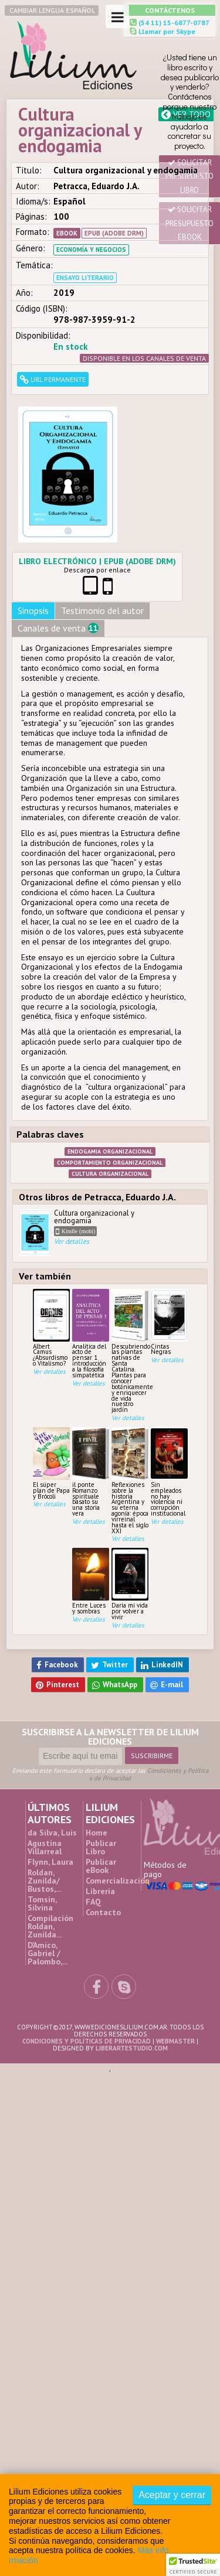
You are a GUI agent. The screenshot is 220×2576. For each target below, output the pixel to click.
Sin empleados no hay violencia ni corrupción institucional (169, 1472)
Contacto (103, 1912)
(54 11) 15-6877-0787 (173, 22)
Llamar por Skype (166, 31)
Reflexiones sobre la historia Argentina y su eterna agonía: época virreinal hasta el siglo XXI (129, 1480)
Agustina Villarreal (45, 1847)
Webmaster (175, 2041)
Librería (100, 1891)
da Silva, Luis (52, 1832)
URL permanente (53, 379)
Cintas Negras (169, 1322)
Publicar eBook (101, 1866)
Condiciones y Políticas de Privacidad (148, 1774)
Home (96, 1832)
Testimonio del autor (102, 610)
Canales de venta (58, 628)
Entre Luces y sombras (90, 1581)
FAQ (93, 1901)
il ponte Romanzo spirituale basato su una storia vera (90, 1472)
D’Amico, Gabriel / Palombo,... (47, 1953)
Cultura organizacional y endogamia (89, 1232)
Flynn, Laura (50, 1862)
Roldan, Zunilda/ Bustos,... (44, 1880)
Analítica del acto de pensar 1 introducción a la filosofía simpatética (90, 1334)
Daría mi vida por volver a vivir (129, 1584)
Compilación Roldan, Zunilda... (50, 1926)
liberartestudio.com (132, 2048)
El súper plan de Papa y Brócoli (51, 1463)
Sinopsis (33, 610)
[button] (193, 2565)
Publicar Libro (101, 1847)
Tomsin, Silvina (42, 1903)
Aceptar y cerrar (171, 2495)
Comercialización (118, 1880)
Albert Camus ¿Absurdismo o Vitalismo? (51, 1328)
